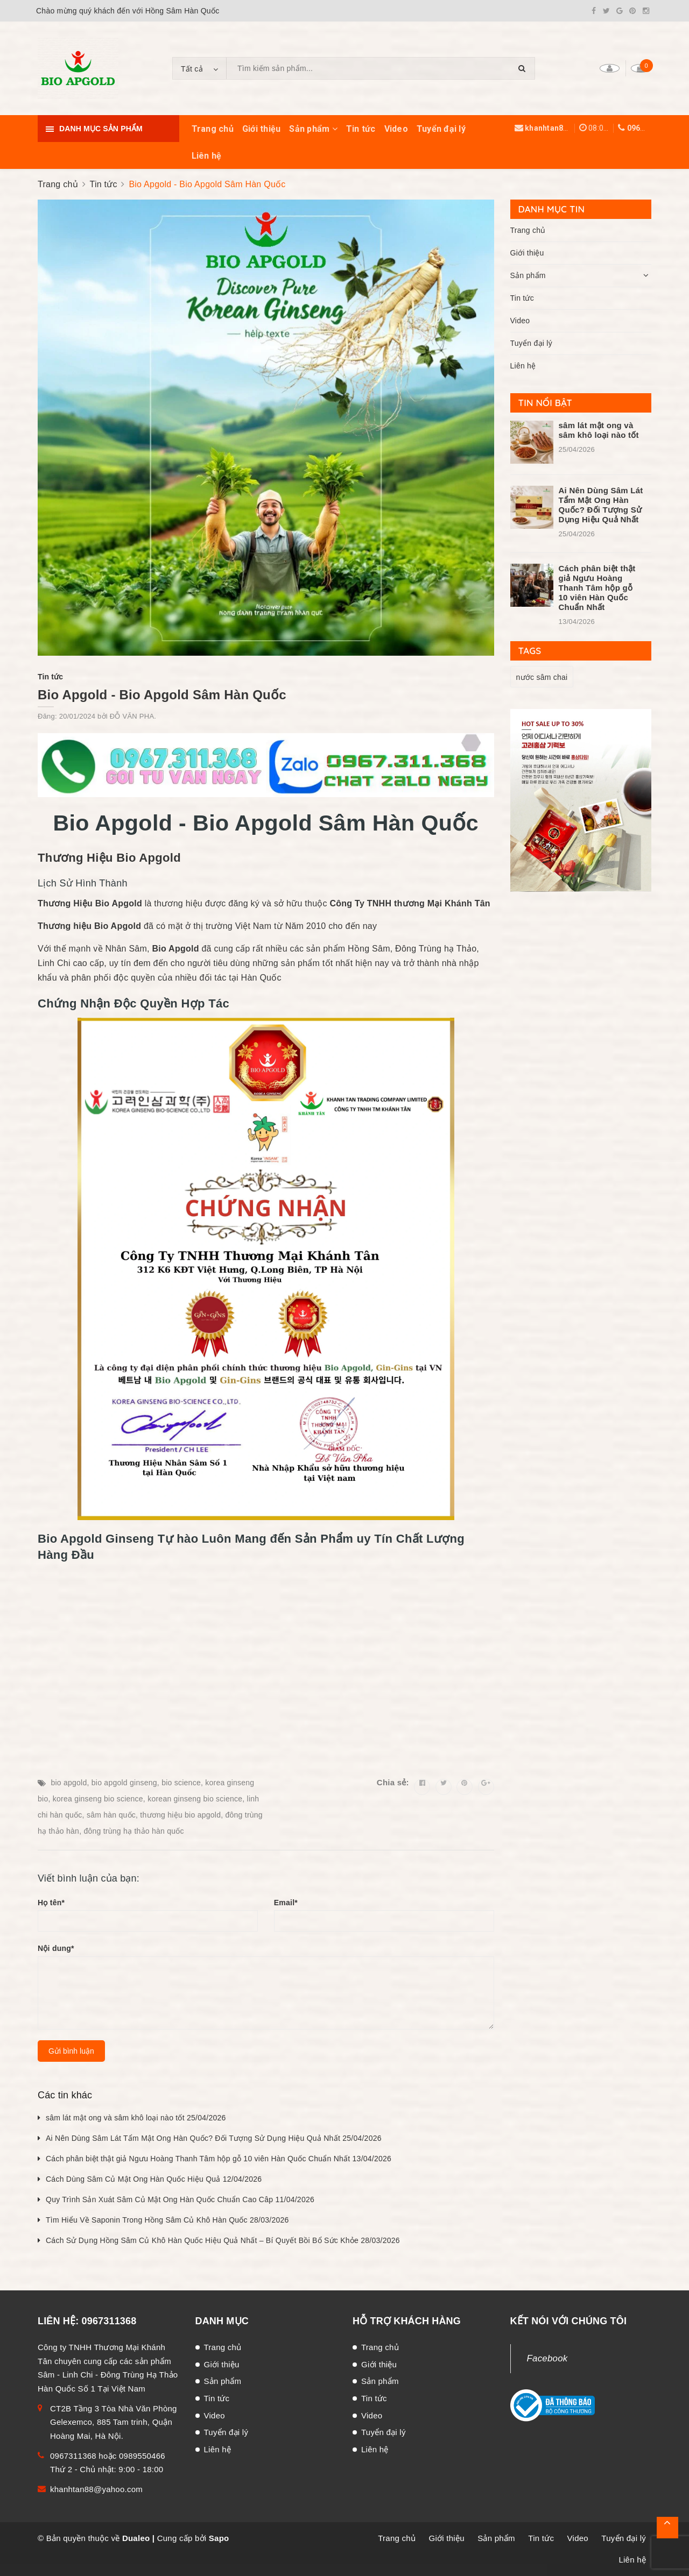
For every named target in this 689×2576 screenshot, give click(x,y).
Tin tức (361, 129)
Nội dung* (56, 1948)
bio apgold (69, 1782)
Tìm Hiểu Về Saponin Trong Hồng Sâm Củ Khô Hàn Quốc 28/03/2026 (167, 2220)
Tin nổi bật (545, 402)
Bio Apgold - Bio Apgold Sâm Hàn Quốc (162, 694)
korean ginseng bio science (194, 1798)
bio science (181, 1782)
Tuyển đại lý (441, 129)
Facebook (547, 2358)
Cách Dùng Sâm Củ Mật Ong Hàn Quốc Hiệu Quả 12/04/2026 (154, 2179)
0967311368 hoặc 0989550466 (107, 2455)
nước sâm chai (542, 677)
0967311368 (649, 128)
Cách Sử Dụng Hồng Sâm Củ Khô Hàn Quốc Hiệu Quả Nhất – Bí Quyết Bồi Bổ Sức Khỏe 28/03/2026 (223, 2240)
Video (396, 129)
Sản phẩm (313, 129)
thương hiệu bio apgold (180, 1815)
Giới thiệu (261, 129)
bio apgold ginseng (124, 1782)
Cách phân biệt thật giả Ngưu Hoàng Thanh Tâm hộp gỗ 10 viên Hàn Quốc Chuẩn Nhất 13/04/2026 (218, 2158)
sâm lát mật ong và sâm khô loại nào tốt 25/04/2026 (136, 2117)
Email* (286, 1902)
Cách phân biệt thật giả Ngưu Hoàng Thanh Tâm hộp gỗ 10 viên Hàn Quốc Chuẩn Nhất (597, 588)
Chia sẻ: (393, 1782)
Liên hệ (207, 156)
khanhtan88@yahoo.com (570, 128)
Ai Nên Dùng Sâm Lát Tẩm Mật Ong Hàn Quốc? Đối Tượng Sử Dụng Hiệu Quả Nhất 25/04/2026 (214, 2138)
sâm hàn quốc (111, 1815)
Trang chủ (213, 129)
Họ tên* (51, 1902)
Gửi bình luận (71, 2051)
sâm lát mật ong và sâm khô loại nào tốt (599, 430)
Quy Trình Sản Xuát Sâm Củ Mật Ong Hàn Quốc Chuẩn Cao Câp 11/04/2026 (180, 2199)
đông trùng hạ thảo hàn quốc (133, 1831)
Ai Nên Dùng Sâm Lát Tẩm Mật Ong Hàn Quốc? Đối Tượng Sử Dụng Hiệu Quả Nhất (601, 505)
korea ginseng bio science (98, 1798)
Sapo (219, 2538)
